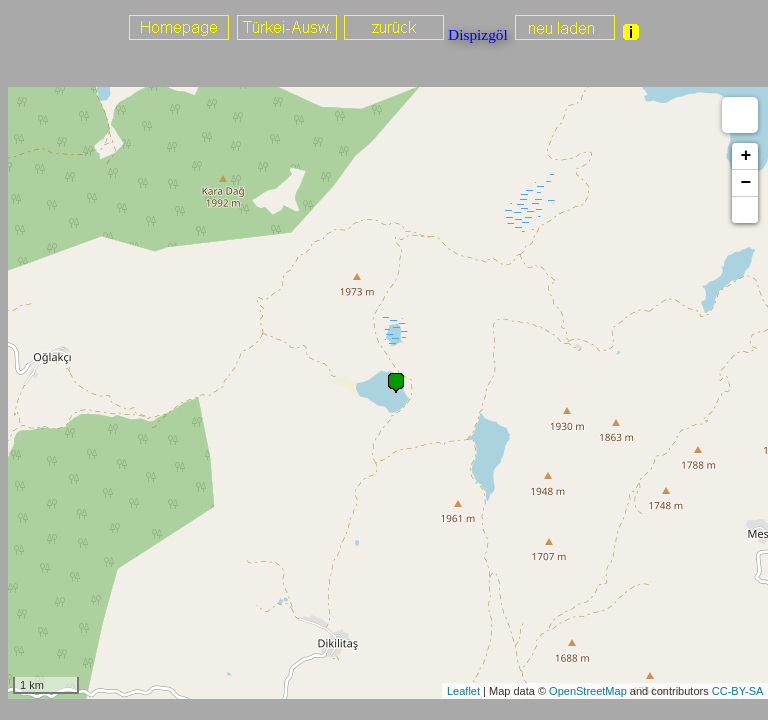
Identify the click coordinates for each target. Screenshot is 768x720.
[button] (745, 210)
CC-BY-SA (738, 691)
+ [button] (745, 156)
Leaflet (463, 691)
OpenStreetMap (588, 691)
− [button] (745, 183)
